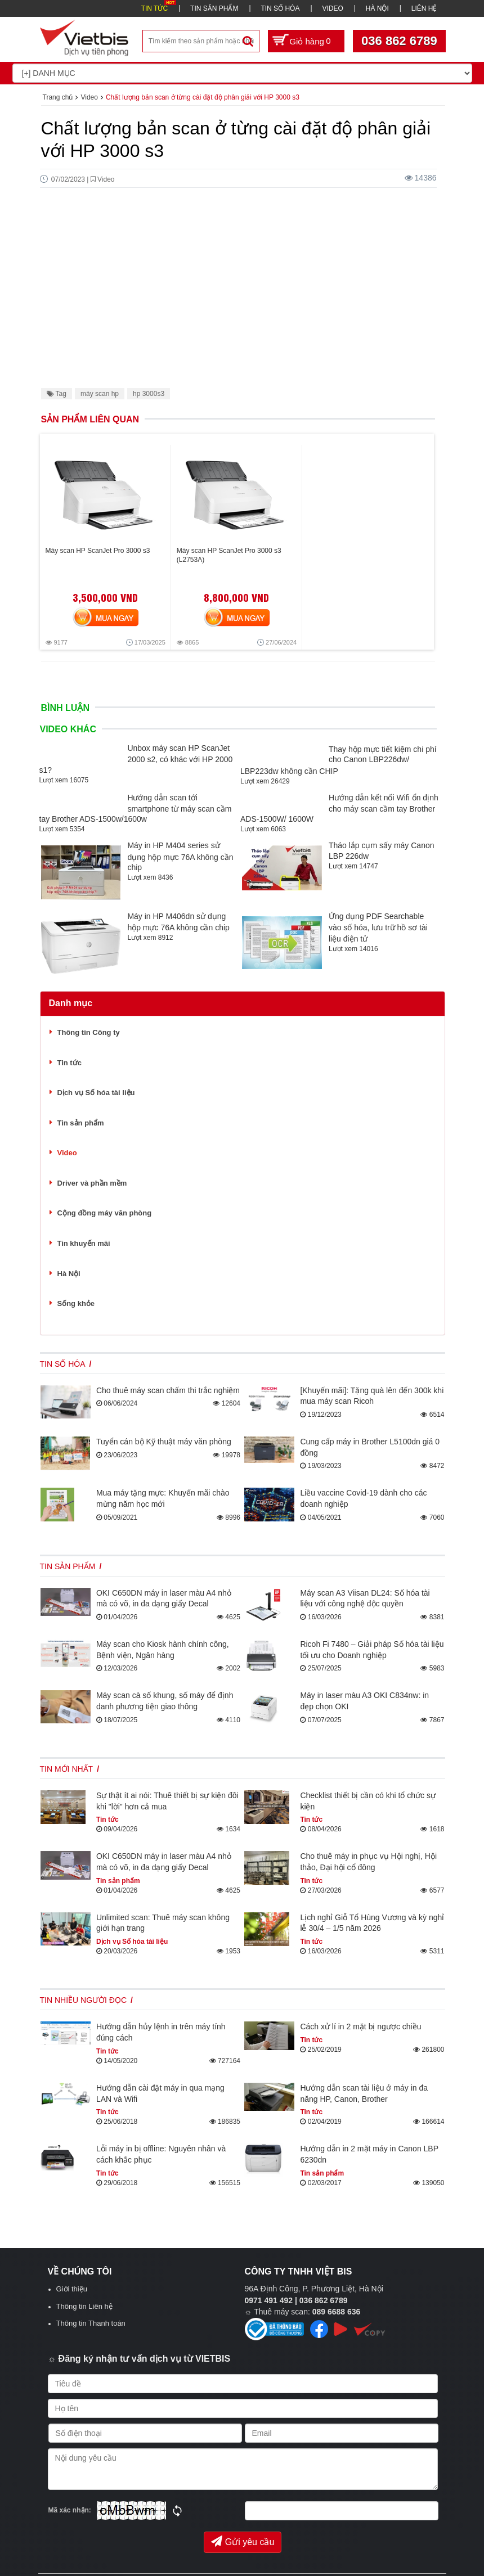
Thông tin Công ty (88, 1032)
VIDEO (332, 8)
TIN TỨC (154, 8)
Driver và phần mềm (92, 1183)
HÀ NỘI (377, 8)
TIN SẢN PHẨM (214, 8)
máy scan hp (99, 394)
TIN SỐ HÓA (280, 8)
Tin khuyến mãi (83, 1243)
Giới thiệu (71, 2289)
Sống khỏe (76, 1303)
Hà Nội (68, 1273)
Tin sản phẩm (80, 1123)
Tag (56, 394)
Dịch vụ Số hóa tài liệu (96, 1092)
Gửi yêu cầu (243, 2541)
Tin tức (69, 1063)
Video (67, 1153)
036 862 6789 (399, 41)
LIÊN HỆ (424, 8)
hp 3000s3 (148, 394)
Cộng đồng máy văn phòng (104, 1213)
